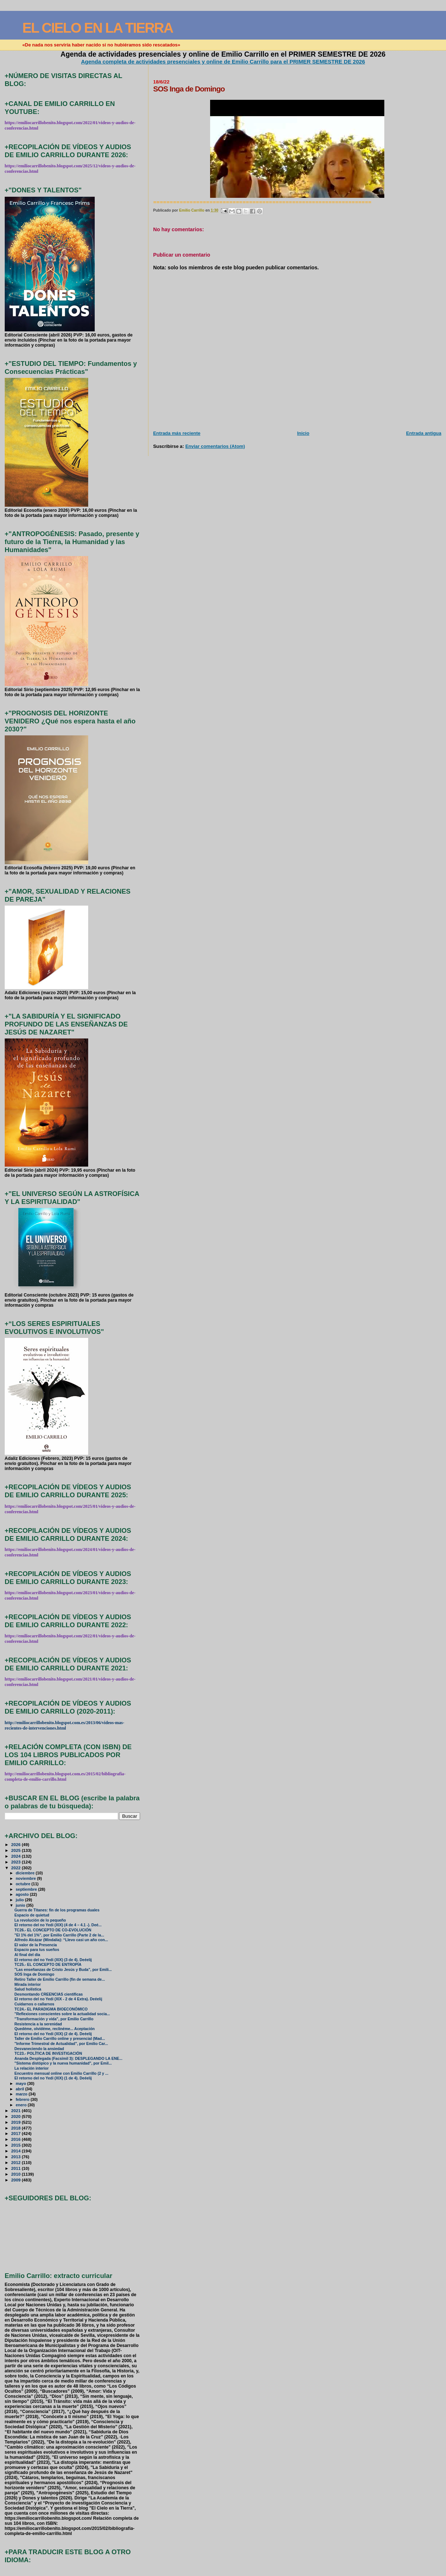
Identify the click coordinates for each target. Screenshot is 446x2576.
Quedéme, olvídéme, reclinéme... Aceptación (55, 2029)
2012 (16, 2162)
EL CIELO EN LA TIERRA (97, 28)
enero (22, 2105)
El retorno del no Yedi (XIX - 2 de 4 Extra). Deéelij (58, 1999)
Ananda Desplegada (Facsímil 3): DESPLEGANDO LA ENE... (68, 2059)
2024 (16, 1856)
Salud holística (28, 1989)
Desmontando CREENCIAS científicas (49, 1994)
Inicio (303, 433)
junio (21, 1905)
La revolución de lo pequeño (40, 1920)
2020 (16, 2116)
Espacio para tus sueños (37, 1950)
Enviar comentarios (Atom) (215, 446)
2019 (16, 2122)
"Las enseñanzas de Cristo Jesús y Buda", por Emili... (63, 1970)
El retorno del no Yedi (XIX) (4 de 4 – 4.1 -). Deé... (58, 1925)
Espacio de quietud (32, 1915)
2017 (16, 2133)
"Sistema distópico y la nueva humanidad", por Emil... (63, 2063)
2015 (16, 2145)
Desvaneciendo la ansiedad (39, 2049)
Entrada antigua (423, 433)
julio (20, 1900)
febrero (23, 2099)
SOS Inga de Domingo (34, 1974)
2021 (16, 2110)
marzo (22, 2094)
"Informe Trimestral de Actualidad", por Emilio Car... (61, 2044)
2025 (16, 1850)
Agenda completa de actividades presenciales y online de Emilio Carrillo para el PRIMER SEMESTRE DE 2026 (223, 61)
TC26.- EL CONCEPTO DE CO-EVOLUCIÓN (53, 1930)
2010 (16, 2174)
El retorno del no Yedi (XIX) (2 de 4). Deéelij (53, 2034)
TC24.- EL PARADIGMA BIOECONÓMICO (51, 2009)
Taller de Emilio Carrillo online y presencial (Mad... (60, 2039)
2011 (16, 2168)
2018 (16, 2128)
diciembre (26, 1873)
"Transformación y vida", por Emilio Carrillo (54, 2019)
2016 (16, 2139)
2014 (16, 2150)
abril (20, 2089)
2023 (16, 1861)
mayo (21, 2083)
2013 (16, 2156)
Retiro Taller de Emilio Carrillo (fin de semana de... (60, 1979)
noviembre (26, 1878)
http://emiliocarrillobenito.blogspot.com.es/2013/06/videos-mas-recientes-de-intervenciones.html (64, 1725)
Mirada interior (28, 1985)
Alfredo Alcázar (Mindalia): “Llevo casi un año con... (61, 1940)
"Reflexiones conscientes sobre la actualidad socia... (62, 2014)
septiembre (27, 1889)
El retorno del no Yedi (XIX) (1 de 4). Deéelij (53, 2078)
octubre (23, 1884)
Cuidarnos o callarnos (34, 2004)
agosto (23, 1894)
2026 (16, 1844)
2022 (16, 1867)
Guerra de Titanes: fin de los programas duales (57, 1910)
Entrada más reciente (176, 433)
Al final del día (27, 1955)
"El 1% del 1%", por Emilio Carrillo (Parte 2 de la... (59, 1935)
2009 (16, 2179)
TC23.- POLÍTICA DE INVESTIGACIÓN (48, 2054)
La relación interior (32, 2068)
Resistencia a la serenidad (38, 2024)
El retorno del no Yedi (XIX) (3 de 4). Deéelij (53, 1960)
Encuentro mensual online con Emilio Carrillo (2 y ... (62, 2073)
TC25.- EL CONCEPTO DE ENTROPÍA (48, 1965)
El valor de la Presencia (36, 1945)
